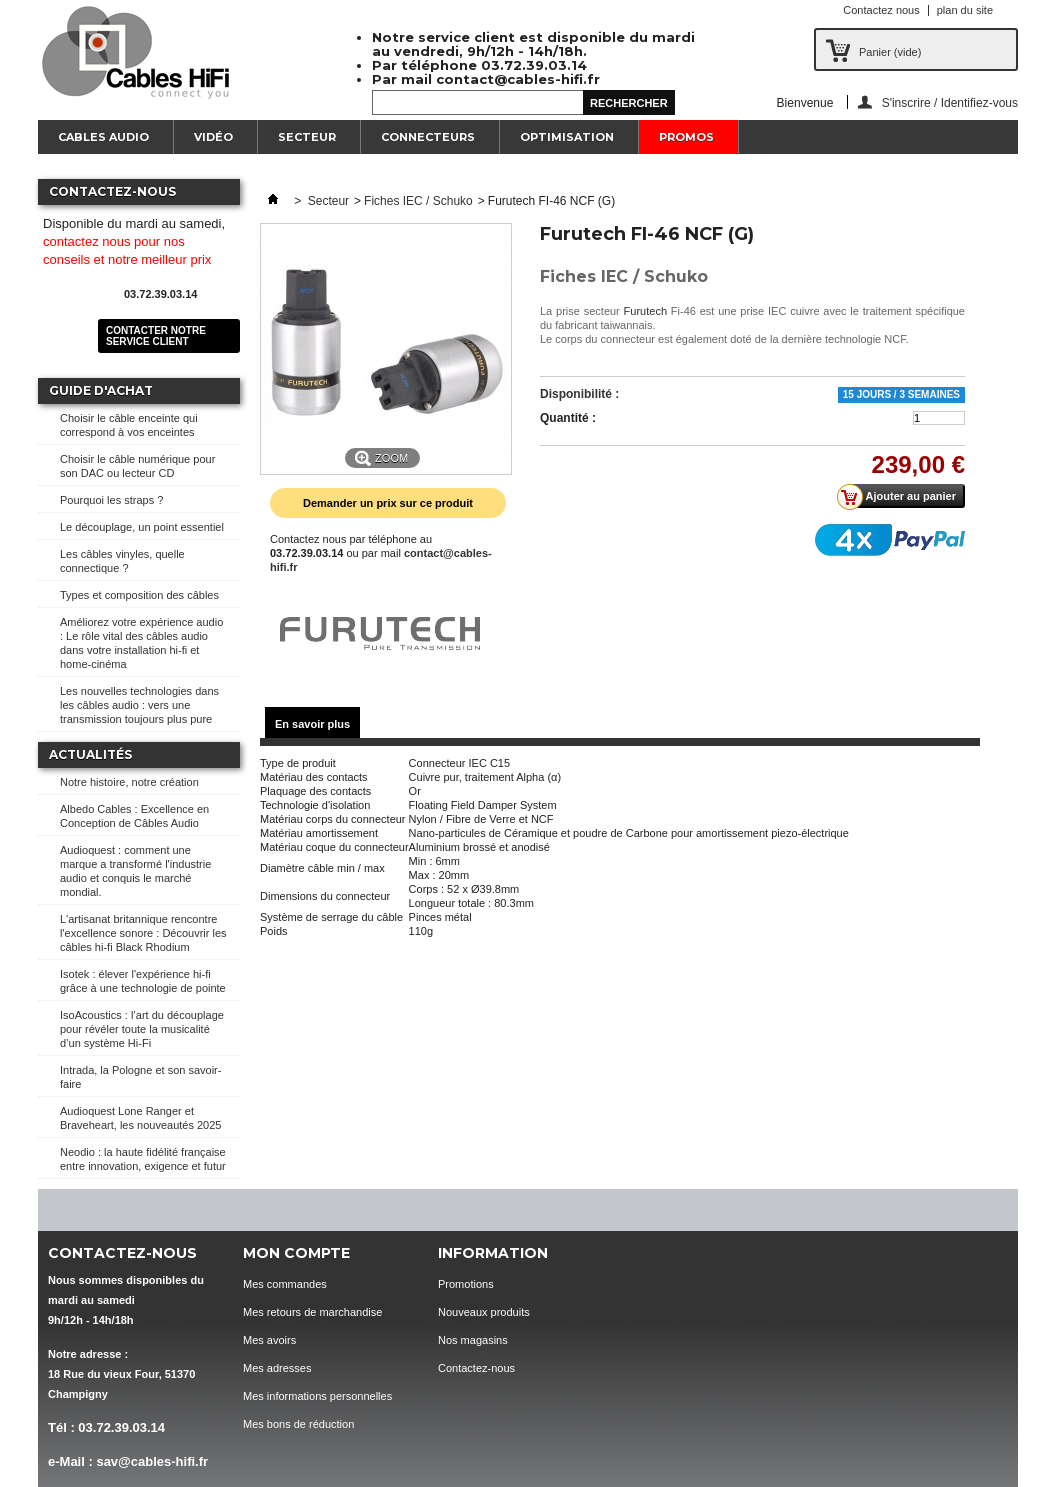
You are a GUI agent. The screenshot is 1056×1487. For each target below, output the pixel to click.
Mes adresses (277, 1368)
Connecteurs (428, 137)
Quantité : (568, 418)
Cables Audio (103, 137)
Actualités (90, 754)
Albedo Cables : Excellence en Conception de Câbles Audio (134, 816)
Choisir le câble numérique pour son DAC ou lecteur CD (137, 466)
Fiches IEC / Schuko (418, 201)
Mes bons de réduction (298, 1424)
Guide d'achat (101, 390)
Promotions (466, 1284)
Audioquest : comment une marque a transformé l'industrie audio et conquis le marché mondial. (135, 871)
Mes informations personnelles (317, 1396)
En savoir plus (312, 724)
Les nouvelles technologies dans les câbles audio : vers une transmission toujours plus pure (139, 705)
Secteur (307, 137)
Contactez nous (881, 10)
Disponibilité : (579, 394)
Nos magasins (473, 1340)
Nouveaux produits (484, 1312)
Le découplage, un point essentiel (142, 527)
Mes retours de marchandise (312, 1312)
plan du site (965, 10)
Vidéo (213, 137)
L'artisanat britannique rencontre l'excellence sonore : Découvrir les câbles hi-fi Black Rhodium (143, 933)
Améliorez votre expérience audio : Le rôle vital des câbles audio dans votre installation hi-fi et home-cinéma (141, 643)
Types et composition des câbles (139, 595)
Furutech (645, 311)
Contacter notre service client (156, 336)
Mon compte (296, 1253)
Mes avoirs (269, 1340)
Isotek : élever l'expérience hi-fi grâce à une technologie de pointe (143, 981)
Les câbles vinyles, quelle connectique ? (122, 561)
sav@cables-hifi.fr (152, 1461)
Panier (890, 52)
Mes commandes (285, 1284)
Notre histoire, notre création (129, 782)
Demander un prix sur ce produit (388, 503)
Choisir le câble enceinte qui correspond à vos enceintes (129, 425)
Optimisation (567, 137)
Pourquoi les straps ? (111, 500)
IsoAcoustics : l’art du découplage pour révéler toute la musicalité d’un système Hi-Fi (142, 1029)
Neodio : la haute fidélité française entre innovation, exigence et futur (143, 1159)
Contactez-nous (476, 1368)
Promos (686, 137)
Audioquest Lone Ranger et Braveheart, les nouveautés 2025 (140, 1118)
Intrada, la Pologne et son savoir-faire (140, 1077)
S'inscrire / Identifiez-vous (950, 102)
